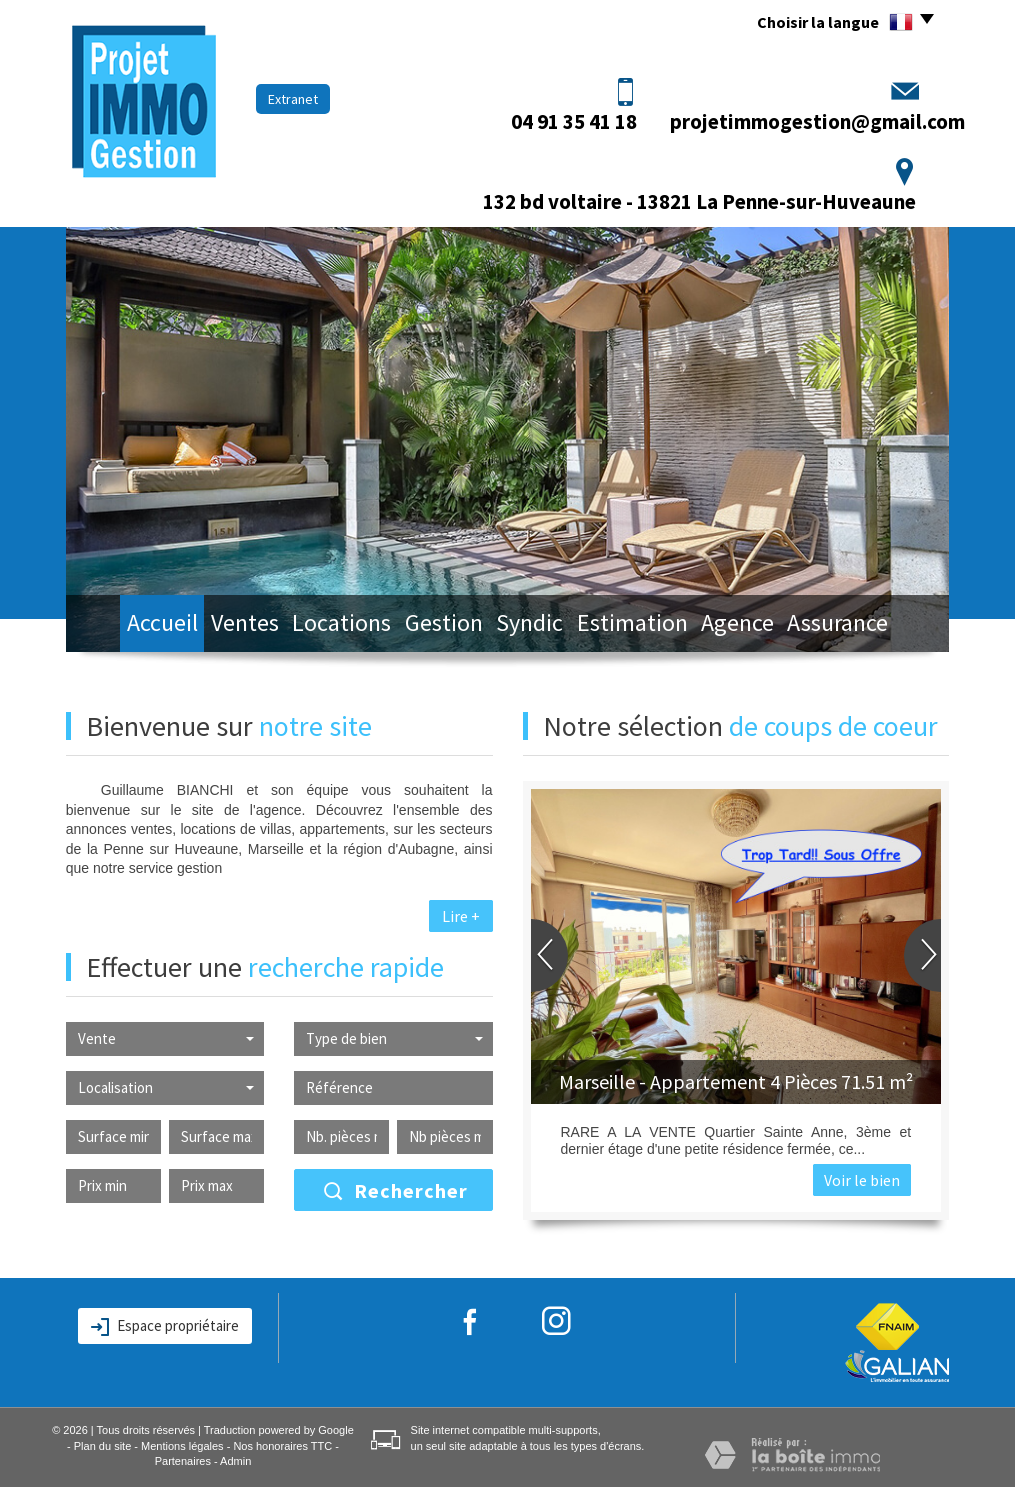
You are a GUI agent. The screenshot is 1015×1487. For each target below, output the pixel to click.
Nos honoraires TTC (282, 1446)
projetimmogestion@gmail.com (817, 121)
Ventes (226, 625)
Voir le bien (862, 1180)
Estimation (652, 625)
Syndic (541, 625)
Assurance (875, 625)
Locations (333, 625)
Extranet (293, 99)
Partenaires (183, 1461)
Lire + (461, 916)
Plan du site (102, 1446)
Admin (235, 1461)
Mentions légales (182, 1446)
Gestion (444, 625)
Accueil (129, 625)
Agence (765, 625)
